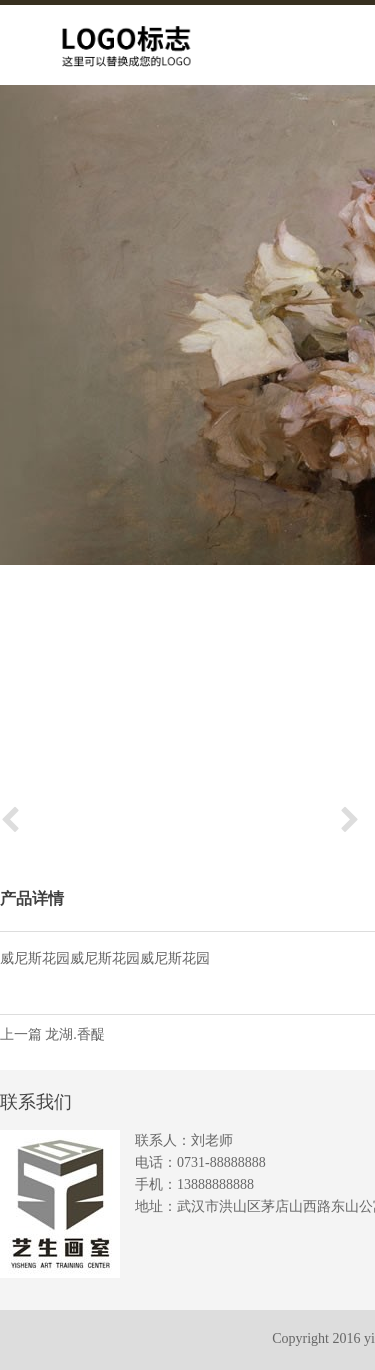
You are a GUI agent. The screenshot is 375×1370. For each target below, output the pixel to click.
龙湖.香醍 (75, 1034)
